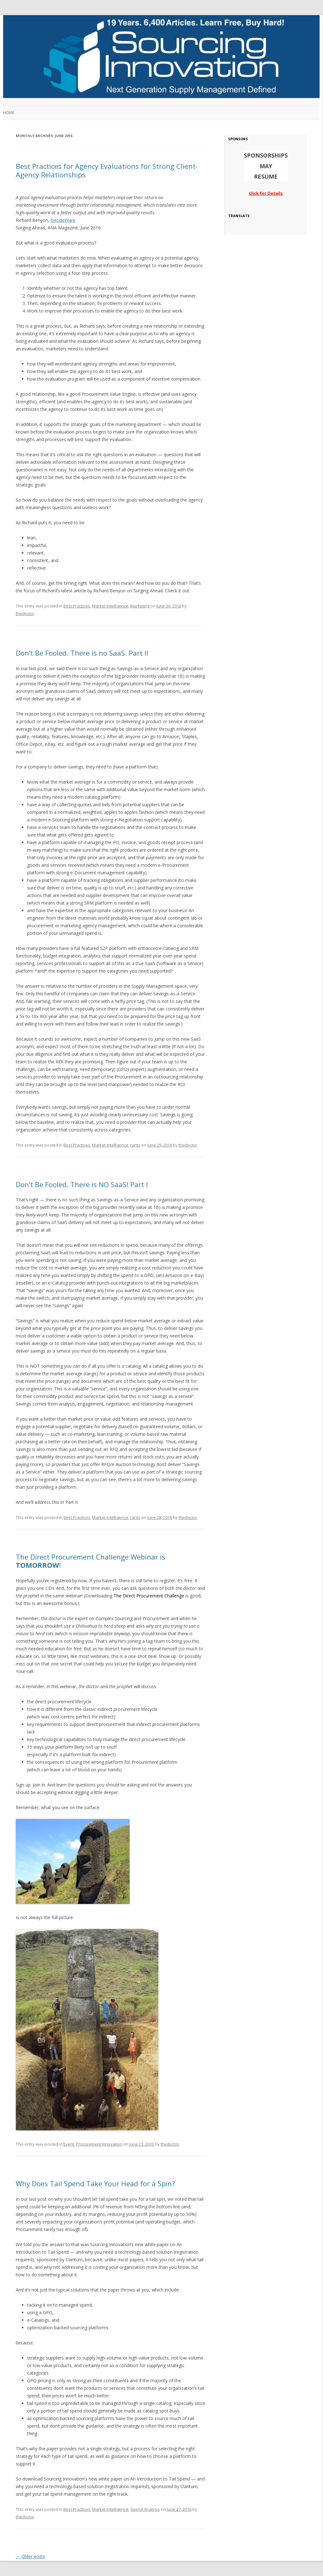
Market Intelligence (110, 606)
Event (68, 2144)
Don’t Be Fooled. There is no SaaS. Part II (82, 653)
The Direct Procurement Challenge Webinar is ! (90, 1561)
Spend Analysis (145, 2509)
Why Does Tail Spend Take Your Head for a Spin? (95, 2183)
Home (8, 112)
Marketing (140, 606)
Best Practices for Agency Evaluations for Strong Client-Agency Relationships (107, 170)
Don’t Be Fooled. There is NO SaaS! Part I (82, 1184)
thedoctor (25, 613)
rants (135, 1145)
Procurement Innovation (99, 2144)
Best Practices (76, 606)
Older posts (30, 2556)
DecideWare (62, 220)
